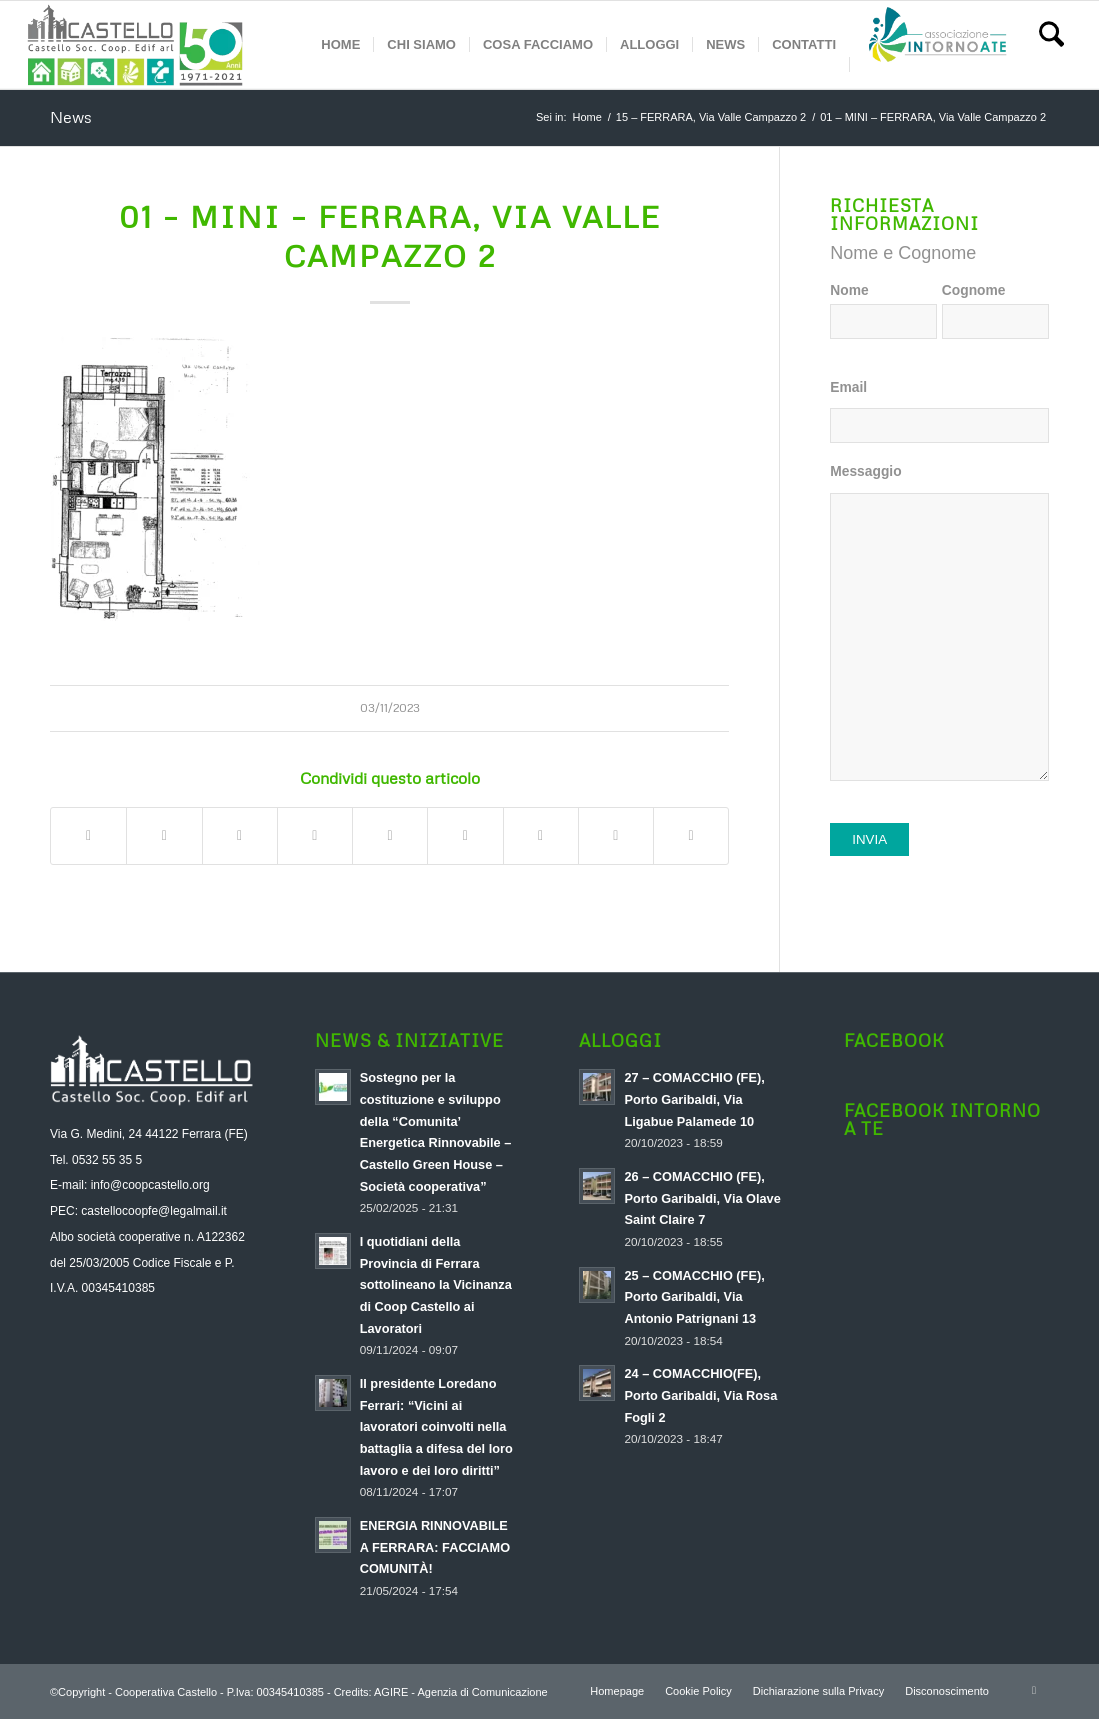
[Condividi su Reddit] (616, 836)
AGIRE (391, 1692)
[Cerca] (1051, 45)
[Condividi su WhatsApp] (240, 836)
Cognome (974, 290)
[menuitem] (340, 45)
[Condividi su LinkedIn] (390, 836)
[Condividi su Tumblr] (465, 836)
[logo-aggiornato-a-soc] (135, 45)
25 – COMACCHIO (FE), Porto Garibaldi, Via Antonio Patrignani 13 (694, 1297)
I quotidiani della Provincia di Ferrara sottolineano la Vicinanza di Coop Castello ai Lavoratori (436, 1285)
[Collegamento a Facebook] (1034, 1690)
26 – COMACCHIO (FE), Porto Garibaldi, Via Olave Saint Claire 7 (702, 1198)
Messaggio (865, 471)
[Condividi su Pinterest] (315, 836)
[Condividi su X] (164, 836)
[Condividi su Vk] (541, 836)
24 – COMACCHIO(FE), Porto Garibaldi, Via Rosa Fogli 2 (700, 1395)
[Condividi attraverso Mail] (691, 836)
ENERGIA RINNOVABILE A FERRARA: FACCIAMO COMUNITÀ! (435, 1547)
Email (848, 387)
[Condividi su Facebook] (88, 836)
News (71, 117)
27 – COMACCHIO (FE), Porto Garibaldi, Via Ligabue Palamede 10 (694, 1099)
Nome (849, 290)
